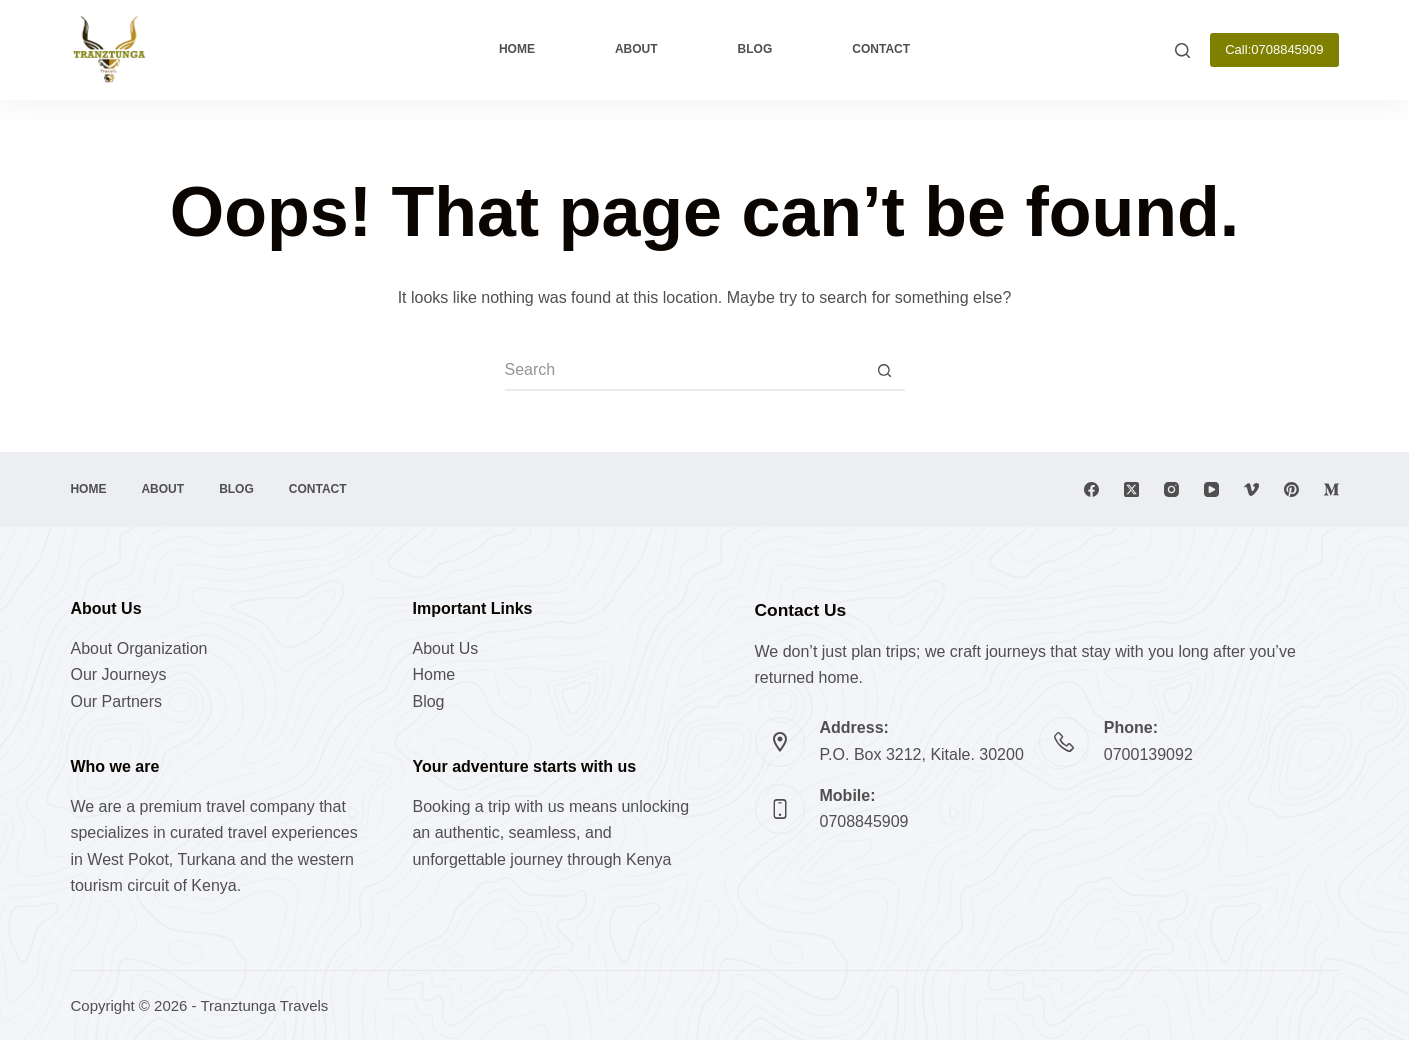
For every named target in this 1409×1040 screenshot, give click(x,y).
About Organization (138, 648)
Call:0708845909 (1274, 49)
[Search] (1182, 50)
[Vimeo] (1251, 489)
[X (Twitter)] (1131, 489)
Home (517, 49)
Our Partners (116, 701)
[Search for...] (685, 371)
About (636, 49)
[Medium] (1331, 489)
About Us (445, 648)
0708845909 (864, 821)
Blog (755, 49)
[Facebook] (1091, 489)
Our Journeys (118, 674)
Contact (881, 49)
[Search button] (885, 371)
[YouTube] (1211, 489)
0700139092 (1148, 754)
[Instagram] (1171, 489)
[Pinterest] (1291, 489)
